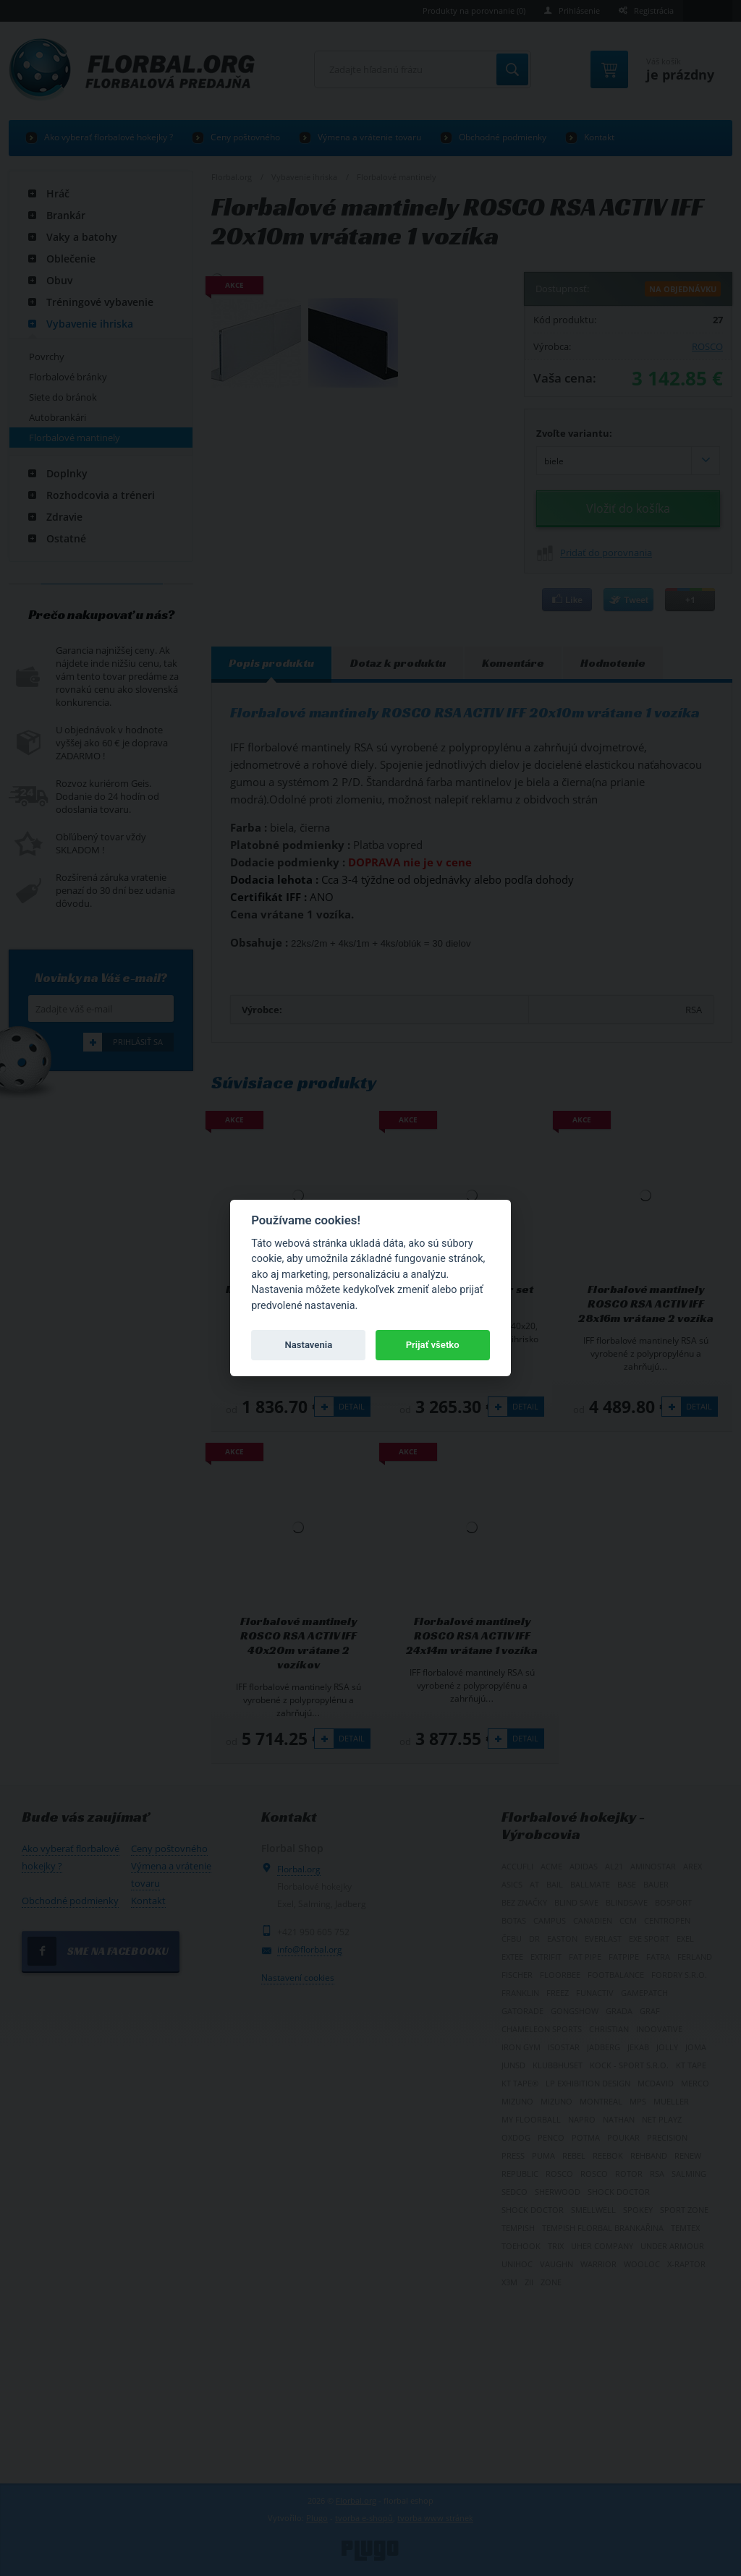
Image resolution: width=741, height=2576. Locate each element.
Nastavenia (308, 1344)
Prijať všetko (433, 1344)
